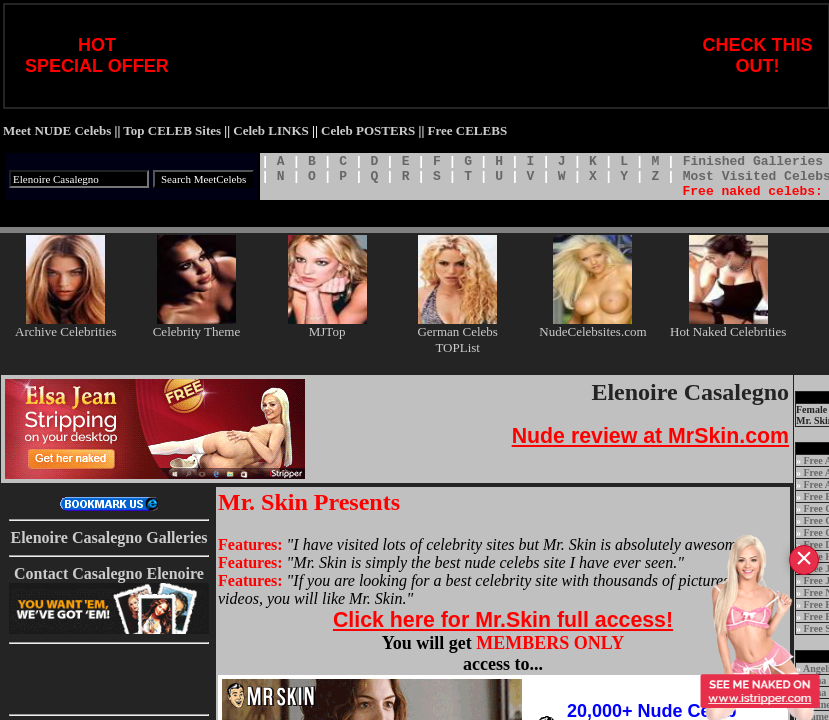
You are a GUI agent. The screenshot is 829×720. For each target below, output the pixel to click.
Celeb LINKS (270, 130)
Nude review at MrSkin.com (650, 436)
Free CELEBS (468, 130)
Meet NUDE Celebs (57, 130)
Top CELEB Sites (172, 130)
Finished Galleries (753, 161)
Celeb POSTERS (368, 130)
